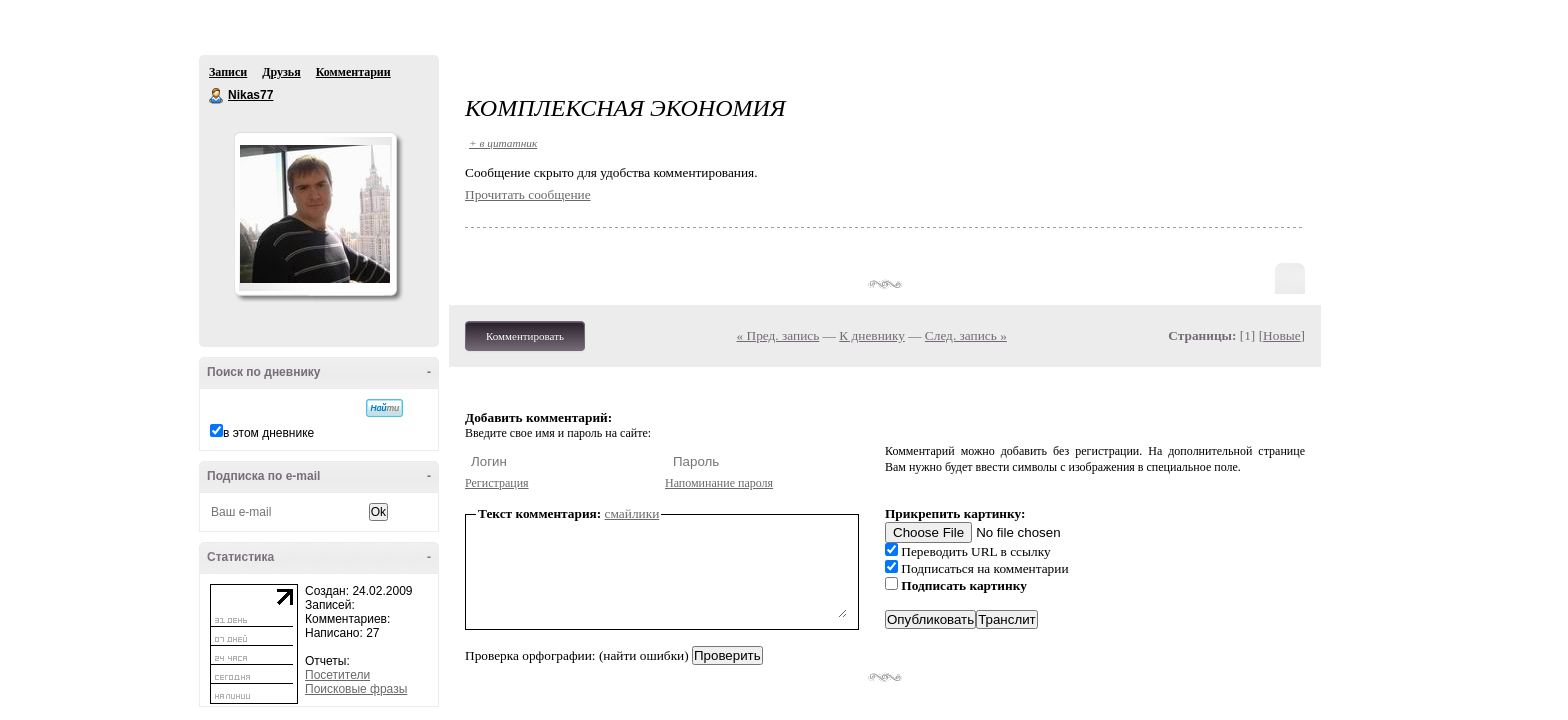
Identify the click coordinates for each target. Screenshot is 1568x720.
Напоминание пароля (719, 483)
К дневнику (872, 335)
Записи (228, 72)
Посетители (337, 675)
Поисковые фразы (356, 689)
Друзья (281, 72)
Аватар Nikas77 (315, 214)
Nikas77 (217, 96)
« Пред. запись (778, 335)
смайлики (632, 513)
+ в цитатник (503, 143)
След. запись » (966, 335)
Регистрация (497, 483)
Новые (1281, 335)
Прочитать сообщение (528, 194)
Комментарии (353, 72)
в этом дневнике (268, 433)
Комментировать (525, 336)
